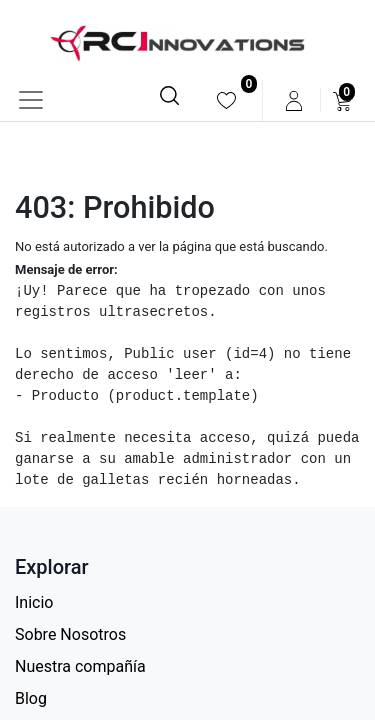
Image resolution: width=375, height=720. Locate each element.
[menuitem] (226, 100)
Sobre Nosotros (70, 634)
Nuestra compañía (80, 666)
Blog (31, 698)
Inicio (34, 602)
